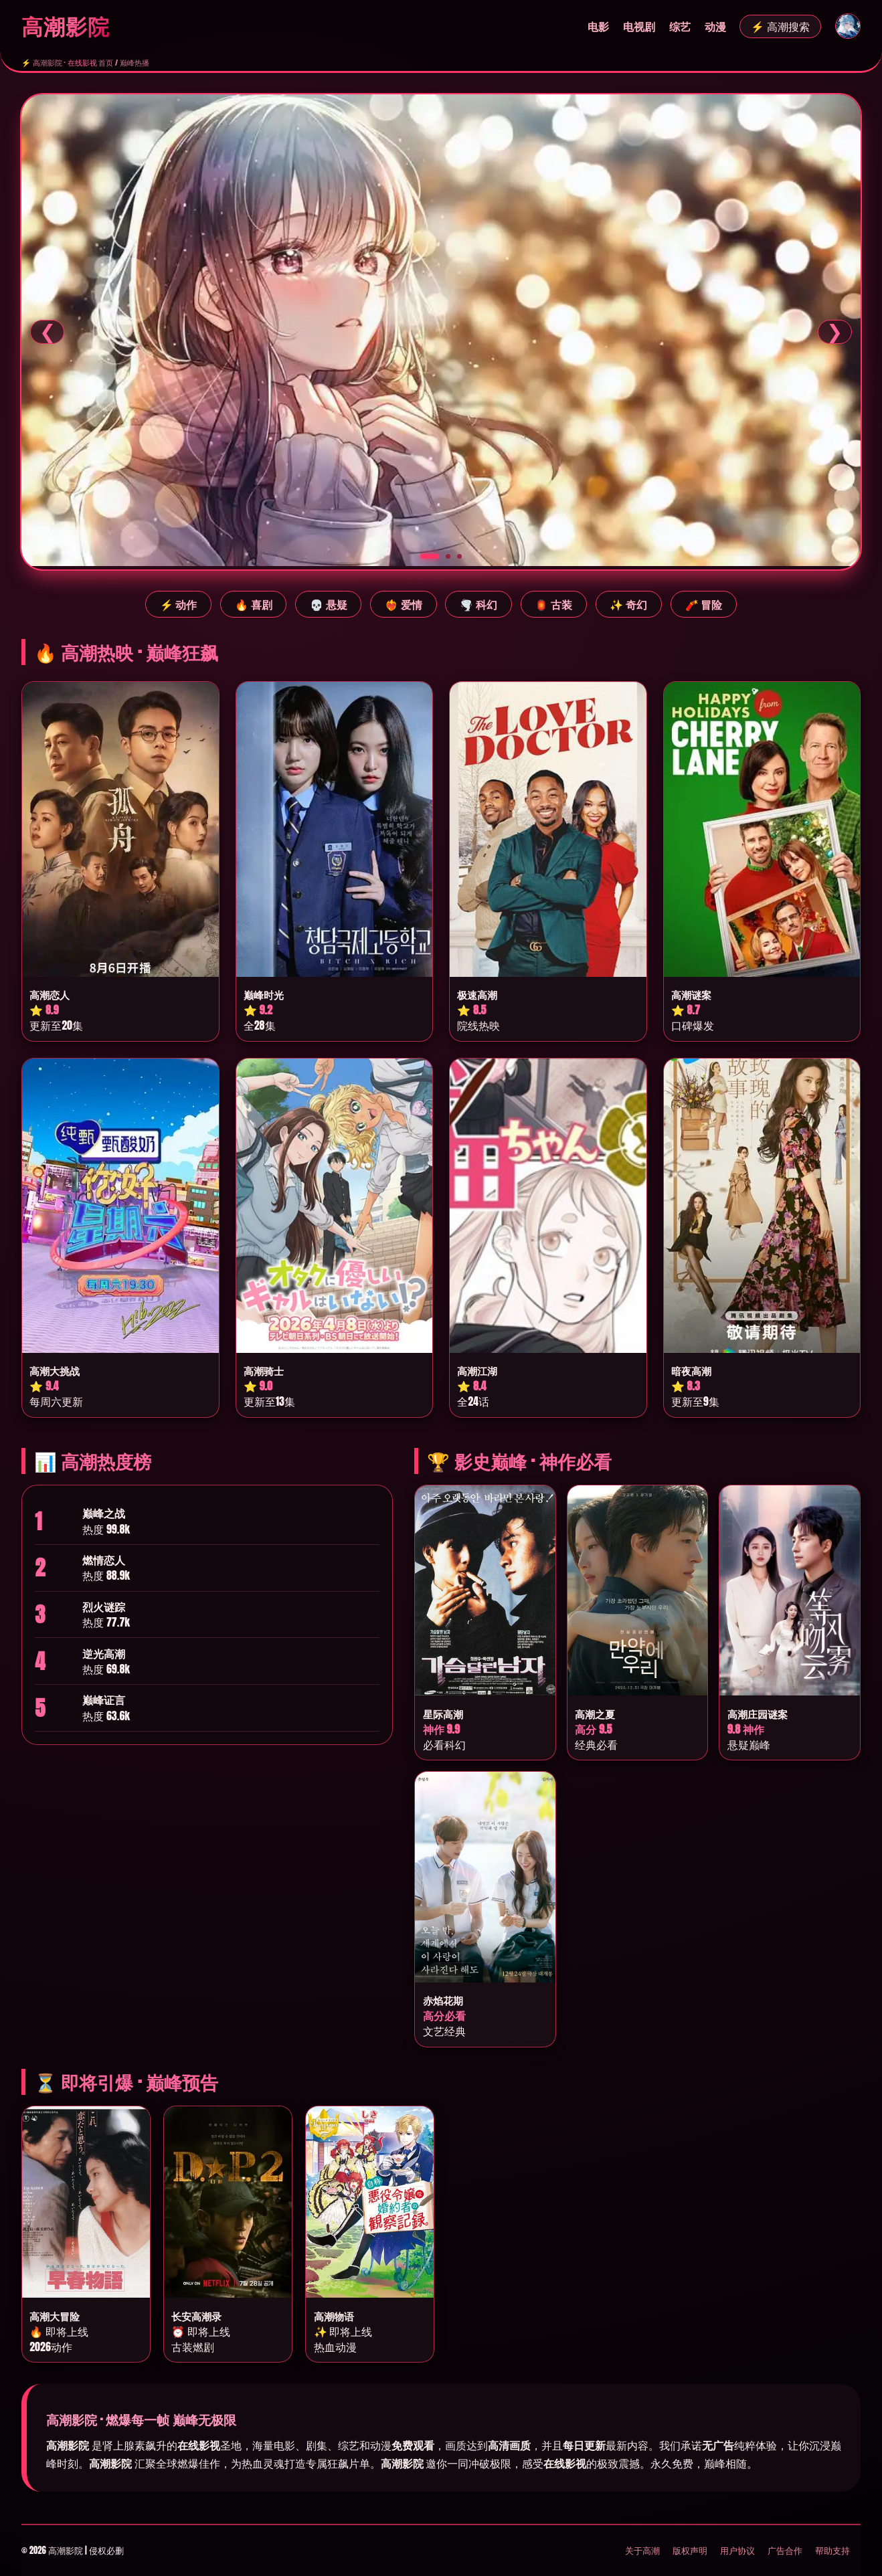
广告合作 (785, 2550)
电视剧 (639, 26)
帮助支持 (832, 2550)
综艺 (680, 26)
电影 (598, 26)
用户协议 (737, 2550)
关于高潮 (642, 2550)
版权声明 (690, 2550)
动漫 (715, 26)
